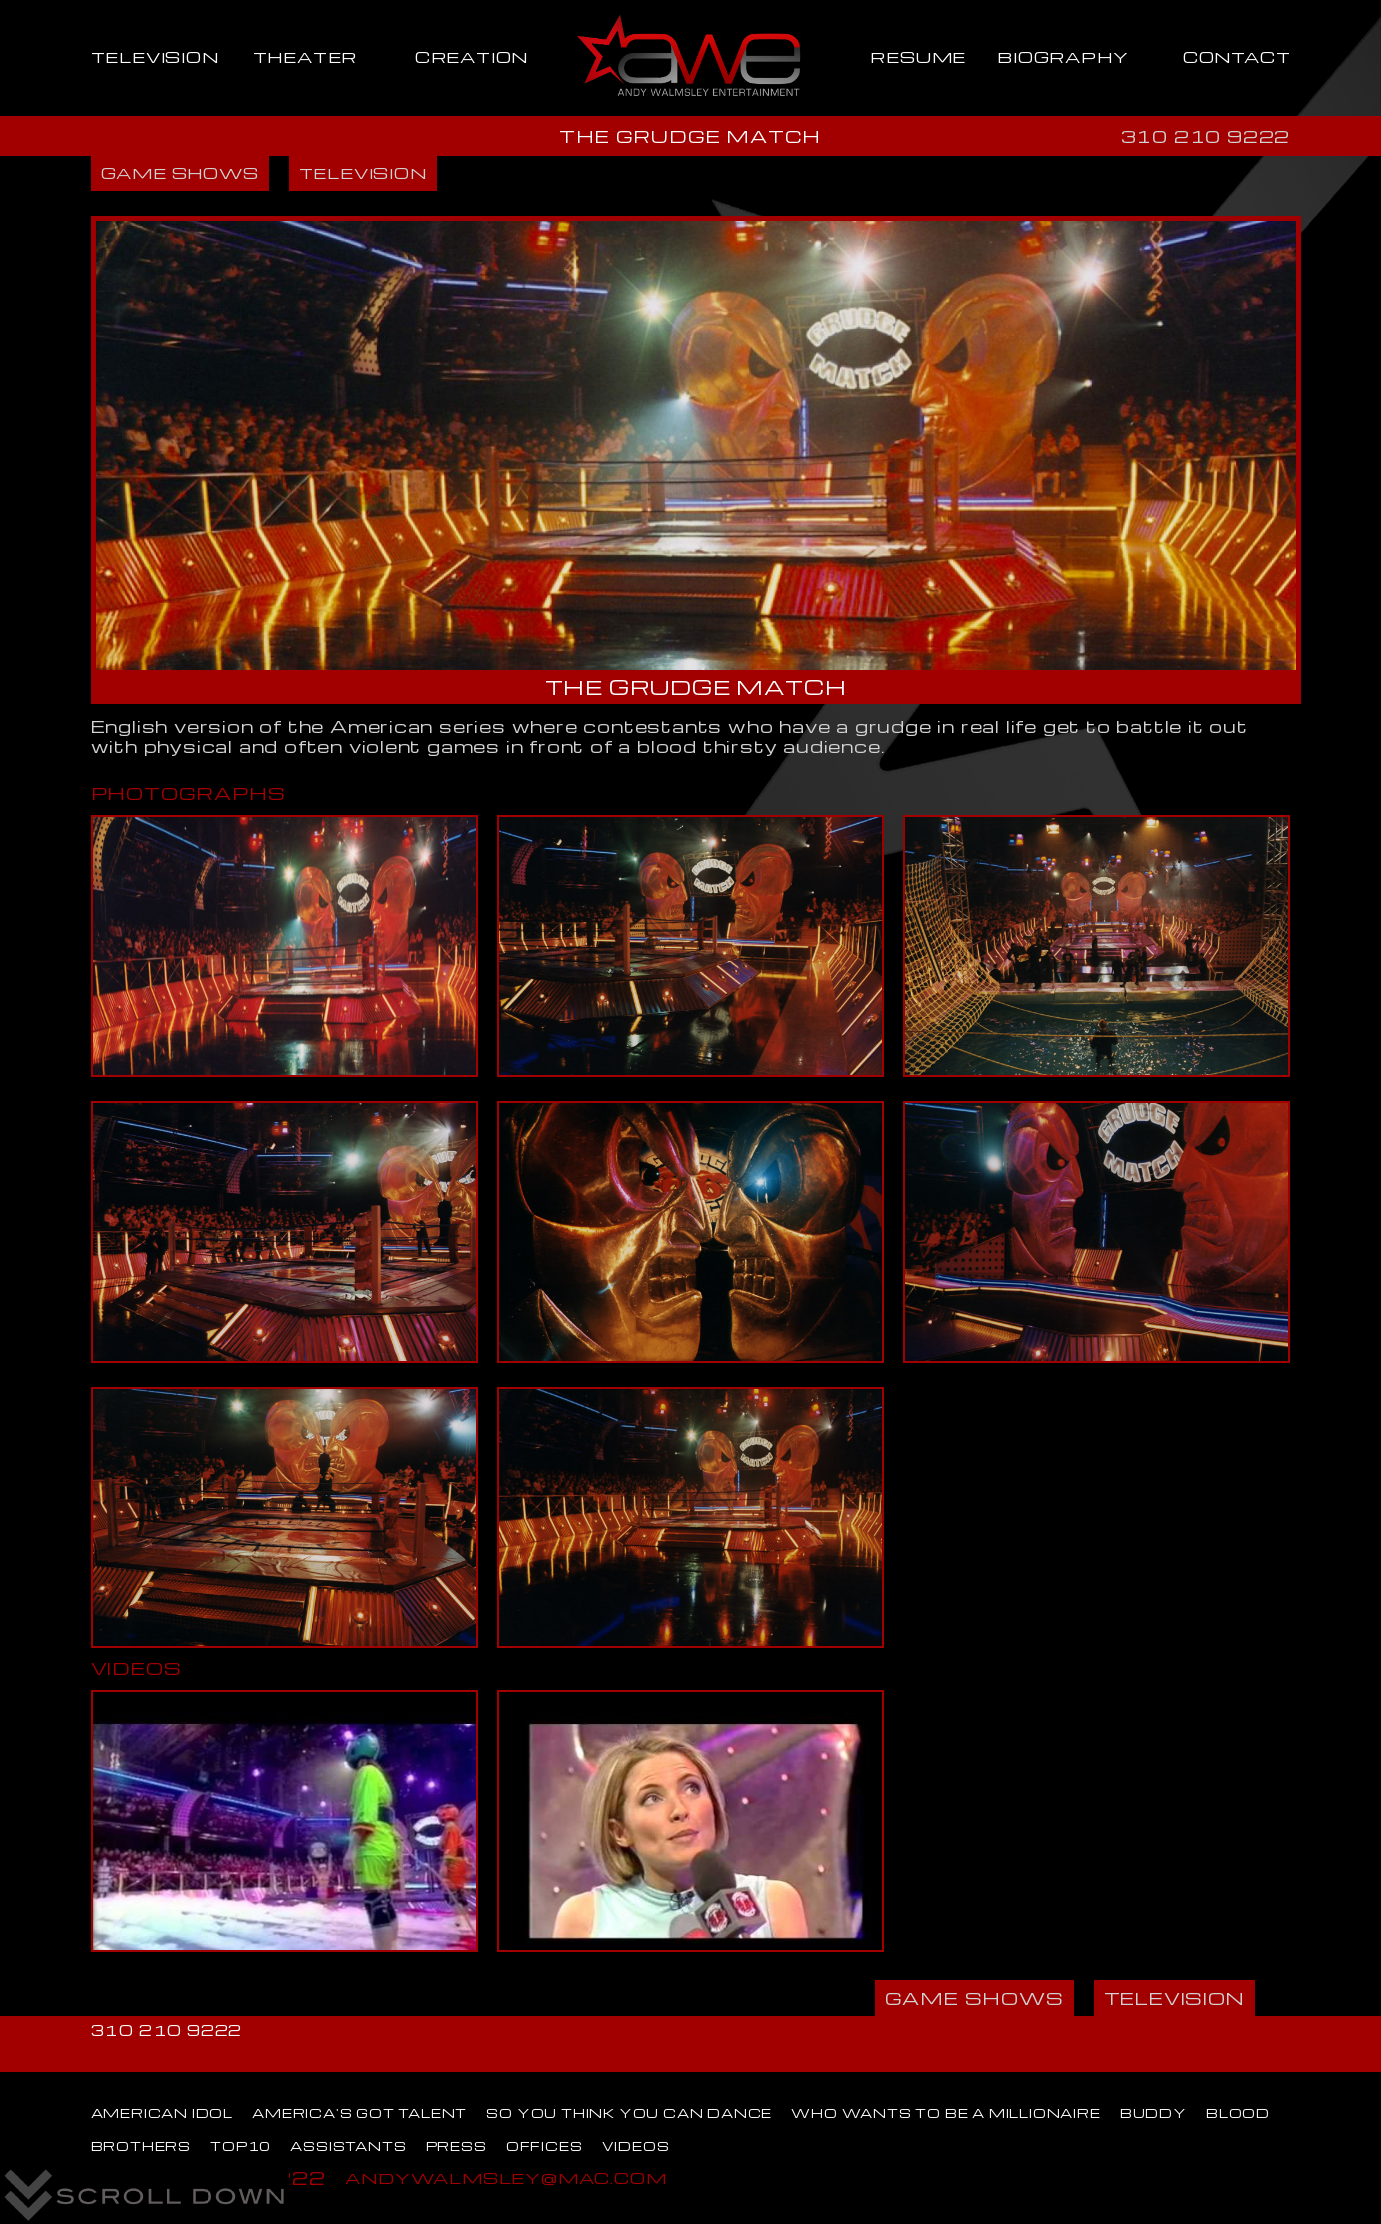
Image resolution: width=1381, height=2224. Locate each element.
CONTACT (1237, 56)
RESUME (918, 56)
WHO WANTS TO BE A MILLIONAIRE (945, 2113)
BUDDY (1153, 2113)
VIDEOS (636, 2146)
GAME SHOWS (180, 172)
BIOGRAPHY (1062, 56)
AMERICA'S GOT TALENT (359, 2113)
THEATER (305, 56)
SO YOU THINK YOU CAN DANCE (629, 2113)
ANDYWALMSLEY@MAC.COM (505, 2177)
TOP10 (240, 2146)
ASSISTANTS (348, 2146)
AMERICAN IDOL (162, 2113)
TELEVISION (155, 56)
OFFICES (544, 2146)
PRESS (456, 2146)
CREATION (471, 56)
